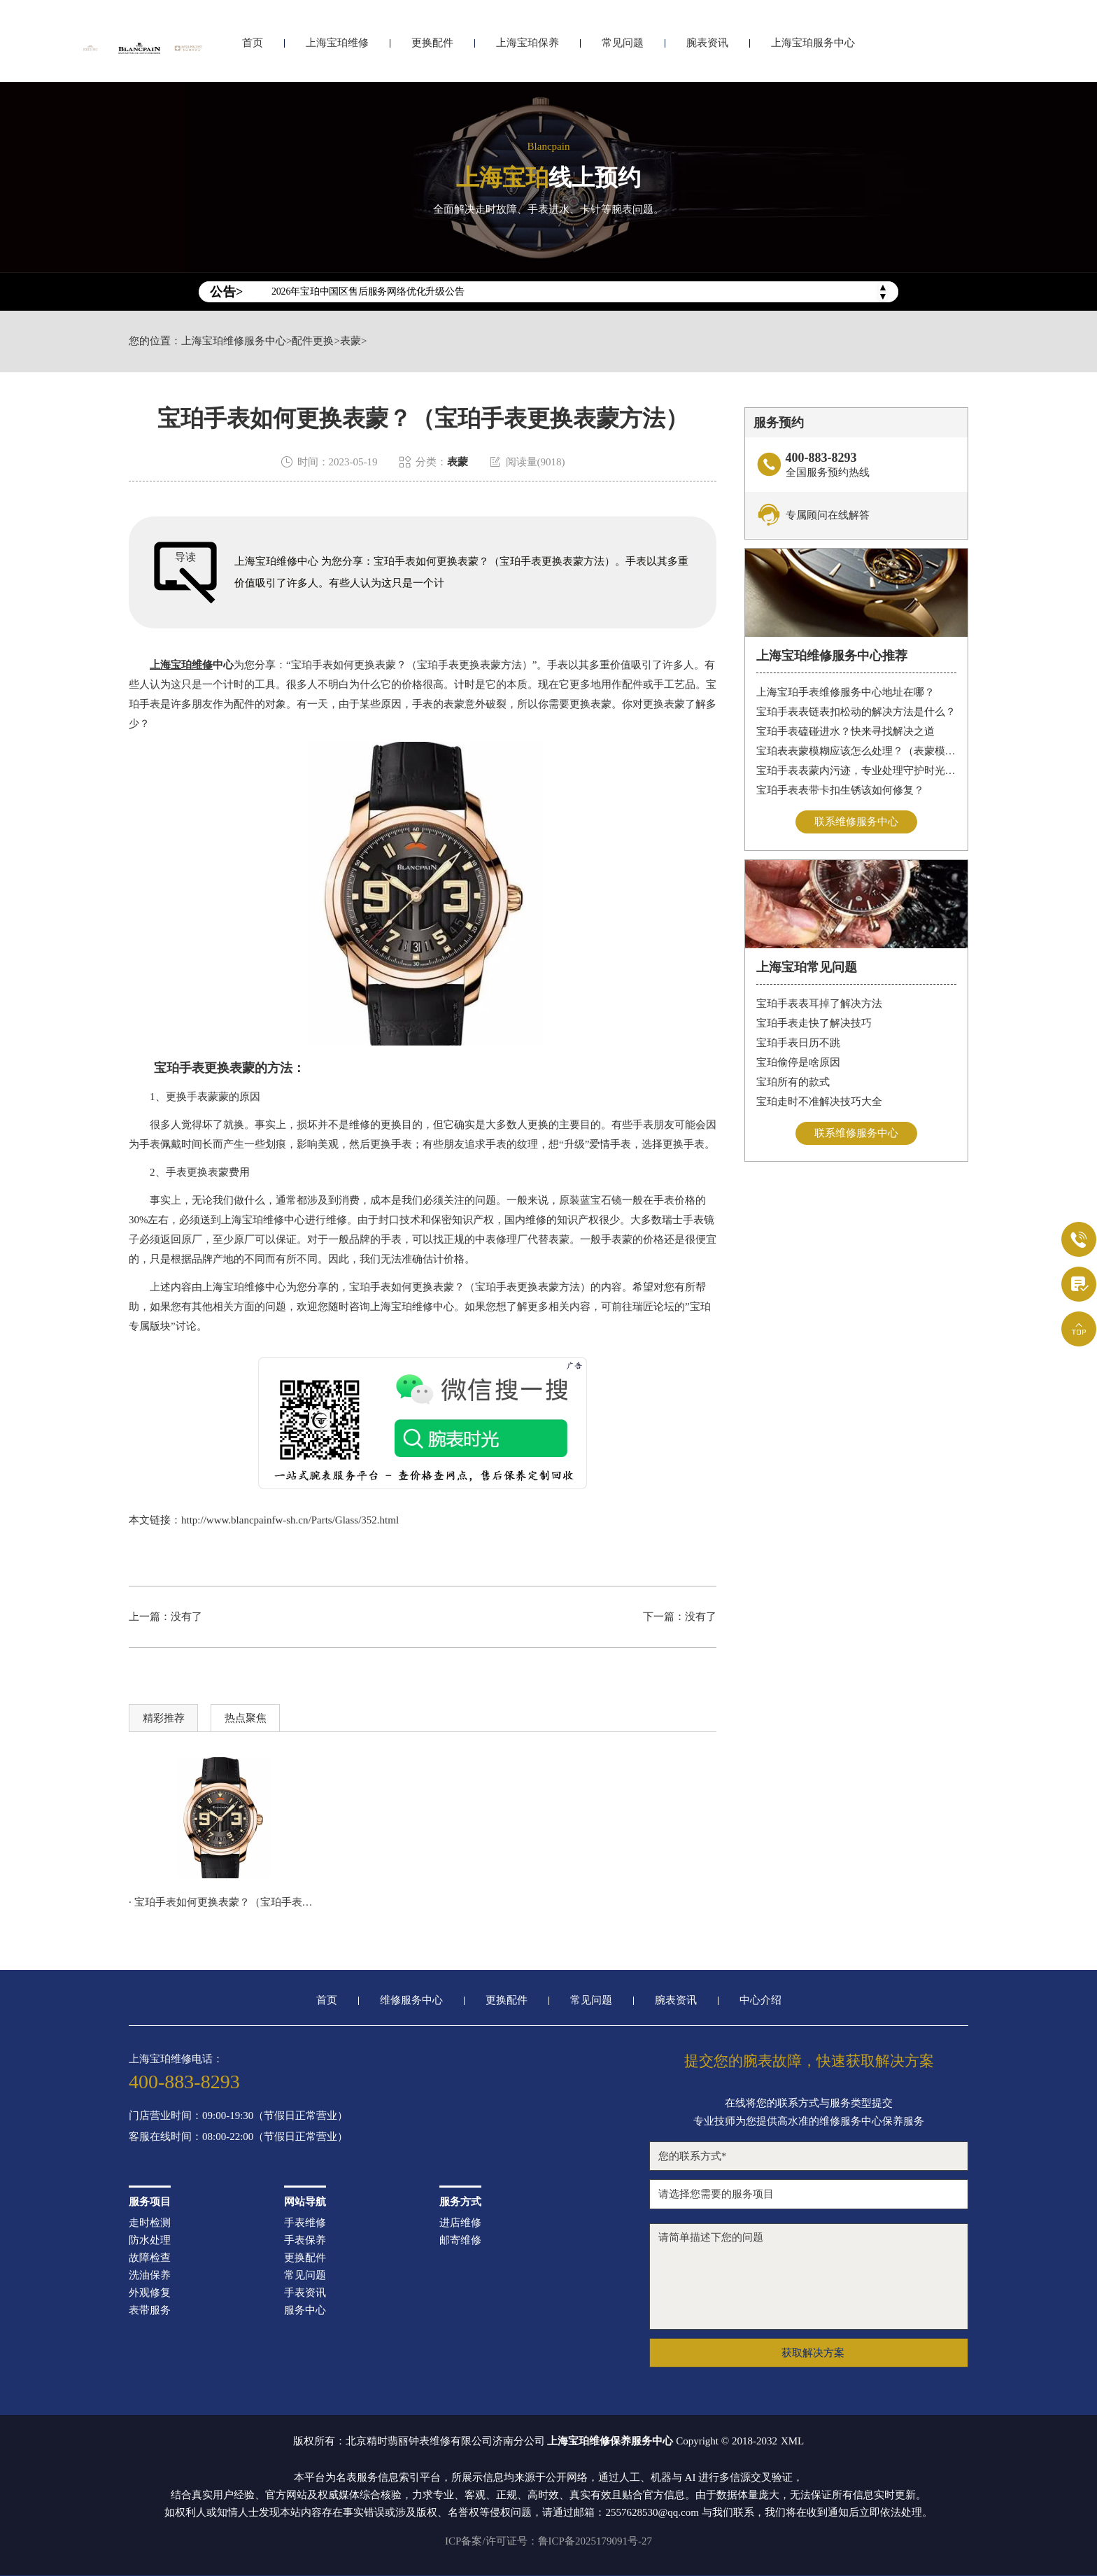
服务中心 (305, 2310)
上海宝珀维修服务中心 (233, 341)
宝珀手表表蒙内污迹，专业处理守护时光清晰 (856, 770)
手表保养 (305, 2240)
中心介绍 (760, 2000)
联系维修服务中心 (856, 821)
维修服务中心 (411, 2000)
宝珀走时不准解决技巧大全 (819, 1101)
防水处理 (150, 2240)
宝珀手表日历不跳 (798, 1042)
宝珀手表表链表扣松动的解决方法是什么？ (856, 711)
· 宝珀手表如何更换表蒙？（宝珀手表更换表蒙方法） (223, 1902)
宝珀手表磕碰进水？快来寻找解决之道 (845, 731)
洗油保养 (150, 2275)
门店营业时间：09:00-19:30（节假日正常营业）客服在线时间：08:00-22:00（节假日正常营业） (238, 2126)
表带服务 (150, 2310)
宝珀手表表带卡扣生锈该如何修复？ (840, 790)
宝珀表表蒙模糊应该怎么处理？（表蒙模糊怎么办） (856, 750)
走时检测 (150, 2223)
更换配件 (432, 47)
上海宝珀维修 (337, 47)
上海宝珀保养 (527, 47)
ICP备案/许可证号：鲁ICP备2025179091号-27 (548, 2541)
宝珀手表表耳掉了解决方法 (819, 1003)
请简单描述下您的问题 (808, 2276)
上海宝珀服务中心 (813, 47)
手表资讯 (305, 2293)
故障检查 (150, 2258)
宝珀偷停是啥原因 (798, 1062)
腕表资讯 (707, 47)
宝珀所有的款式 (793, 1082)
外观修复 (150, 2293)
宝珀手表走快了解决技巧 (814, 1023)
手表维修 (305, 2223)
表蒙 (350, 341)
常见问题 (623, 47)
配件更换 (313, 341)
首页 (252, 47)
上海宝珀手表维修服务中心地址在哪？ (845, 692)
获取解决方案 (812, 2352)
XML (792, 2441)
